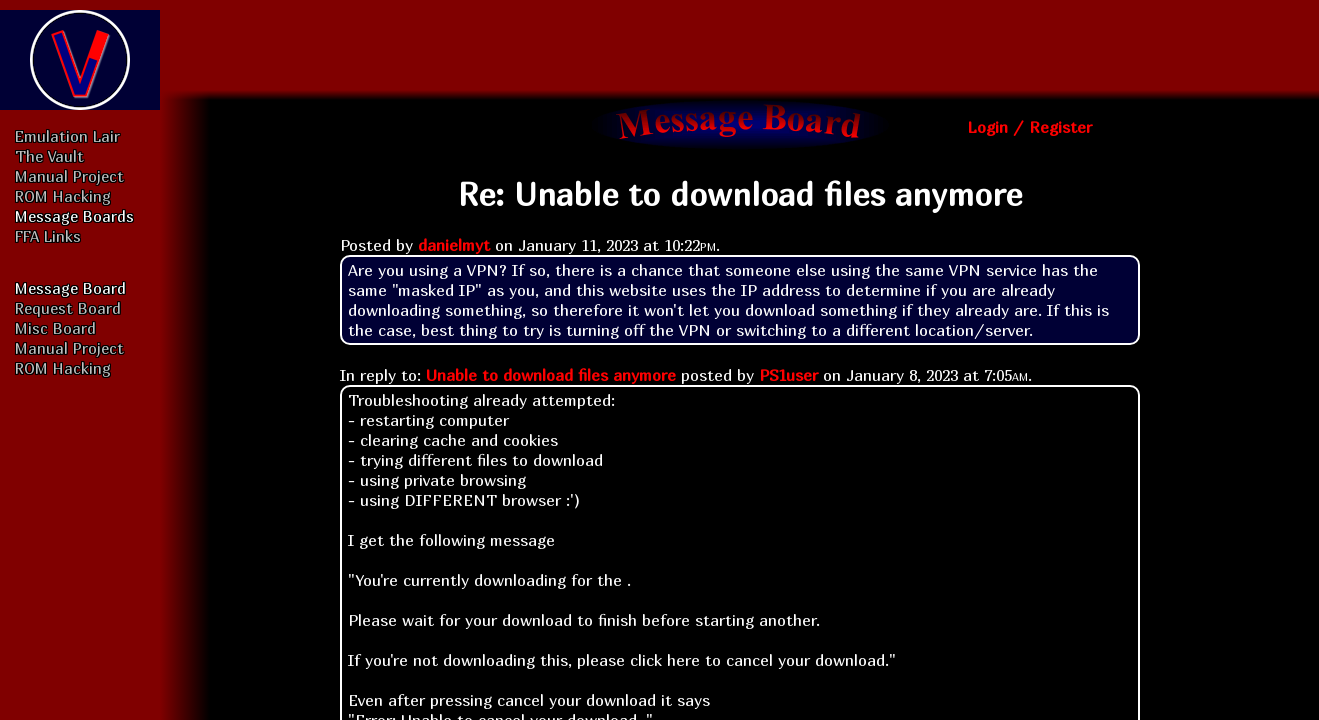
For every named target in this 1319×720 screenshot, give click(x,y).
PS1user (788, 375)
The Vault (49, 156)
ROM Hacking (63, 196)
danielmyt (454, 245)
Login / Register (1029, 127)
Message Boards (74, 216)
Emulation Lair (67, 136)
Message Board (70, 288)
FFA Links (48, 236)
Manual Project (69, 176)
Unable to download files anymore (551, 375)
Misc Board (55, 328)
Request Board (68, 308)
